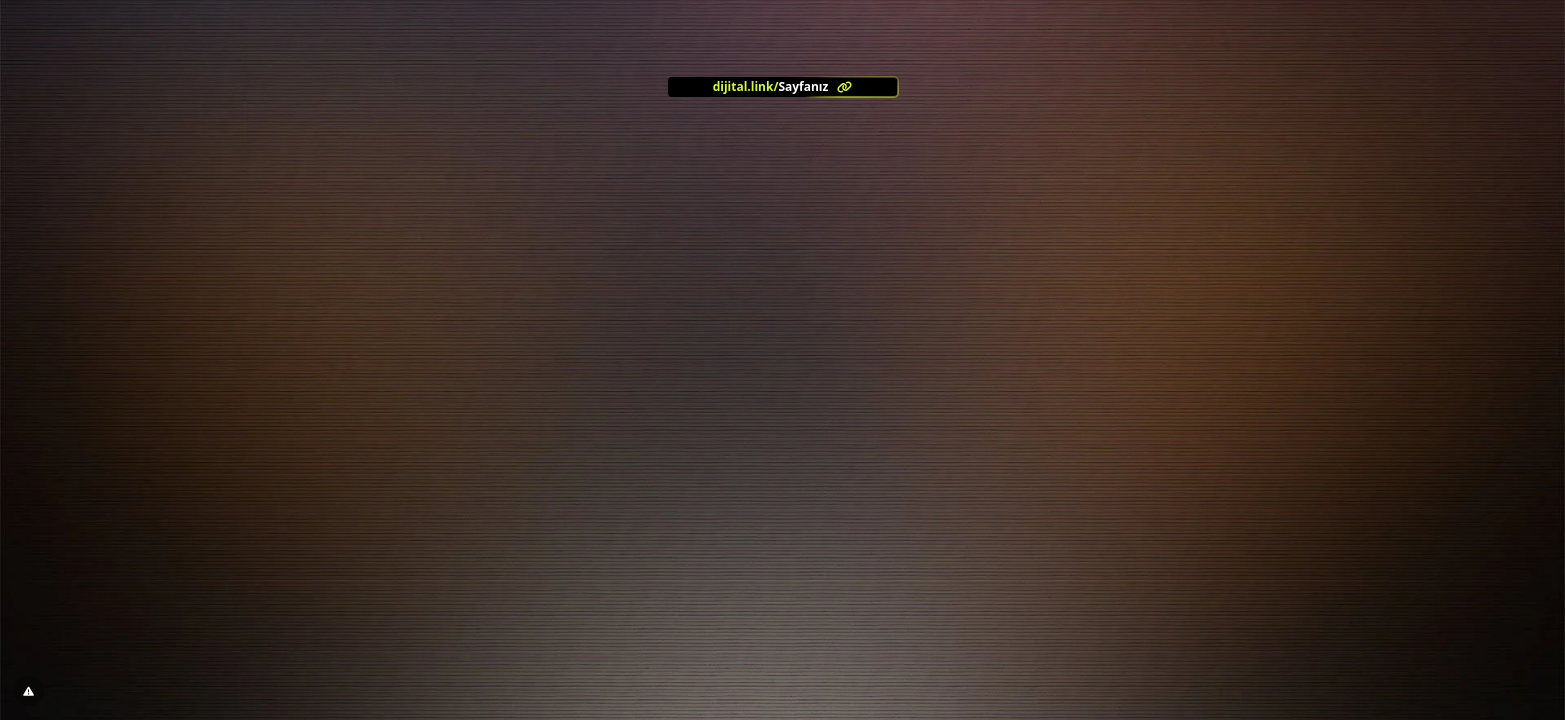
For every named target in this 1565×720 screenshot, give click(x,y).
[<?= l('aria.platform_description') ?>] (783, 87)
